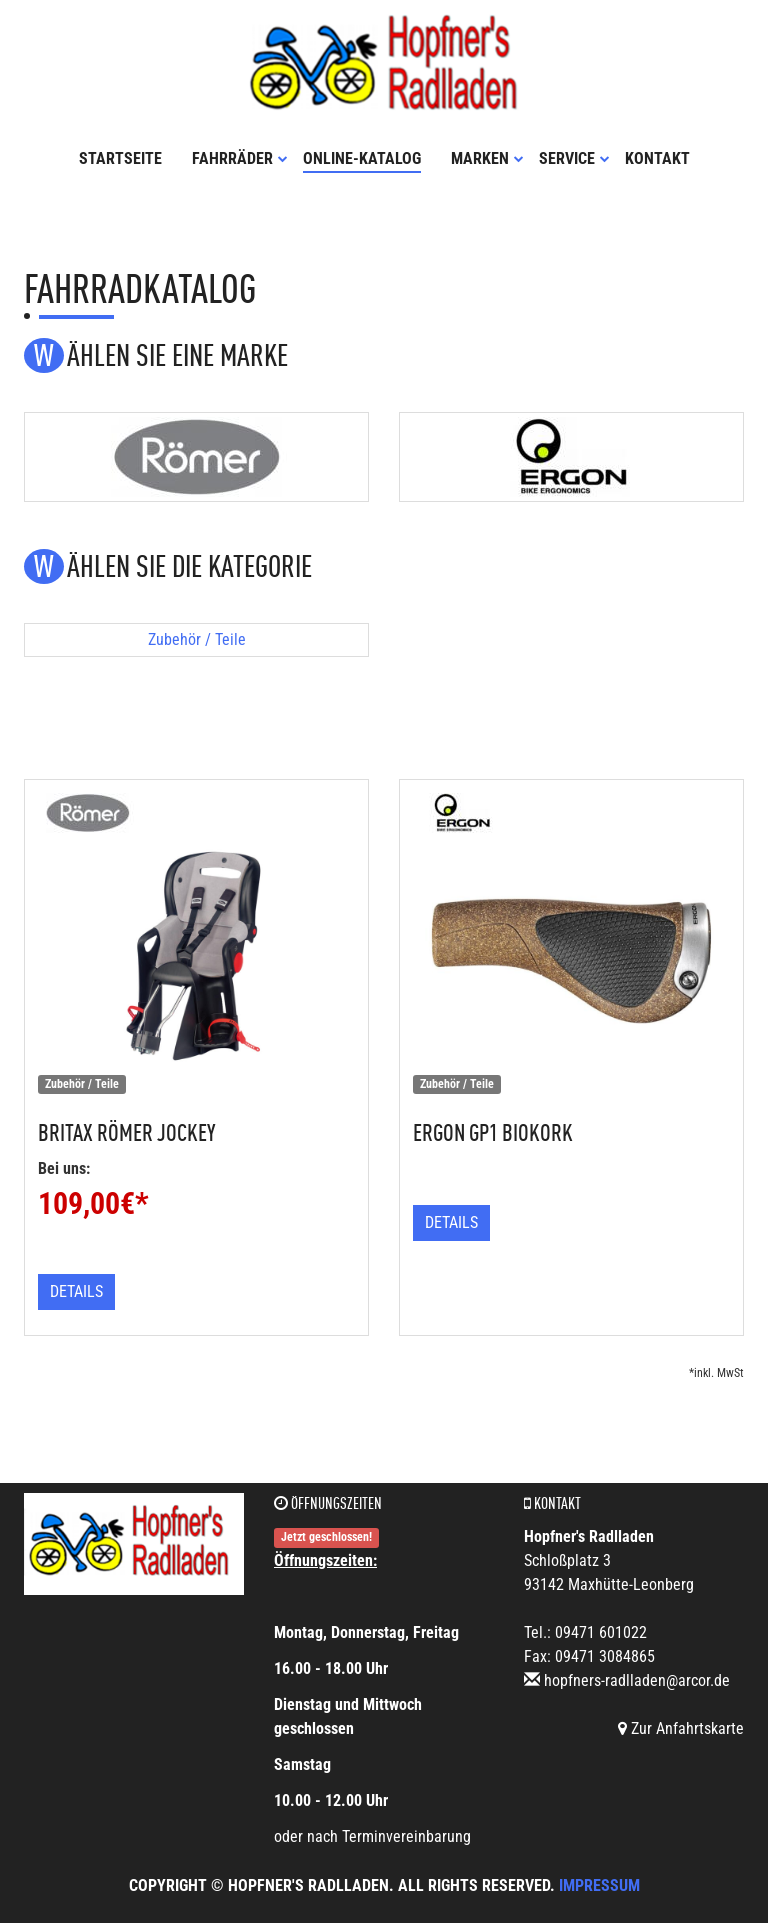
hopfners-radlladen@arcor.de (637, 1680)
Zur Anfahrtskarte (681, 1728)
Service (574, 158)
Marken (487, 158)
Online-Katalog (362, 158)
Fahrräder (240, 158)
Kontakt (657, 158)
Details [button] (76, 1291)
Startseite (120, 158)
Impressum (599, 1885)
